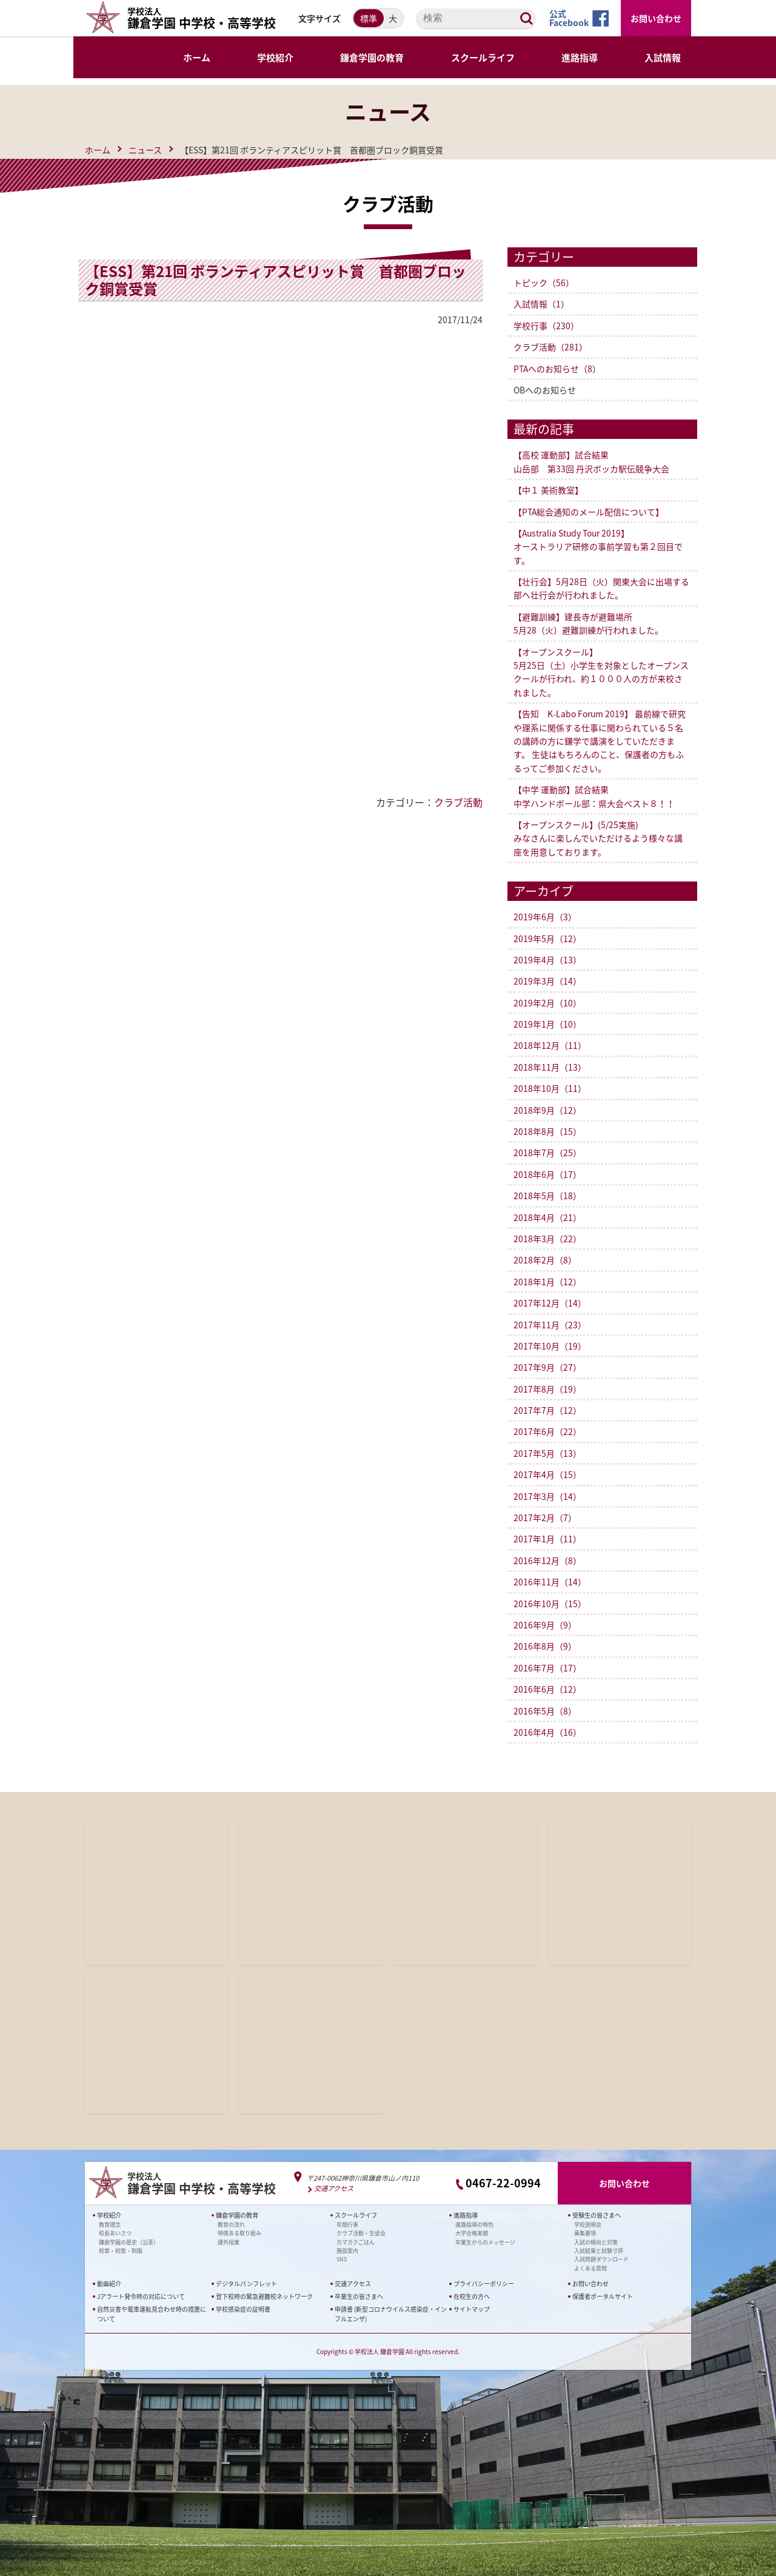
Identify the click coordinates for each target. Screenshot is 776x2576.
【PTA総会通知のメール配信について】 (588, 512)
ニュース (145, 150)
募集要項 (585, 2233)
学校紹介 (109, 2215)
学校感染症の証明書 (243, 2308)
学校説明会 (587, 2224)
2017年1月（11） (547, 1539)
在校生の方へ (471, 2296)
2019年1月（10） (547, 1024)
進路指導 (465, 2215)
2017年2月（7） (545, 1517)
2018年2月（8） (545, 1260)
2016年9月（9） (545, 1625)
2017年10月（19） (549, 1346)
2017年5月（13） (547, 1453)
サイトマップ (471, 2308)
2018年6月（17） (547, 1174)
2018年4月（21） (547, 1217)
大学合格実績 (471, 2233)
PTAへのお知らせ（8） (557, 369)
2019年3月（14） (547, 981)
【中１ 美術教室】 (548, 490)
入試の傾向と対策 (596, 2242)
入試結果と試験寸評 (598, 2251)
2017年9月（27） (547, 1367)
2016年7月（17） (547, 1668)
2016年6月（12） (547, 1689)
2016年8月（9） (545, 1646)
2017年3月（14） (547, 1496)
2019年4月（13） (547, 960)
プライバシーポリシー (483, 2283)
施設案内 (347, 2251)
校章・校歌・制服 (120, 2251)
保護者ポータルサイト (602, 2296)
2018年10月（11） (549, 1088)
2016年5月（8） (545, 1711)
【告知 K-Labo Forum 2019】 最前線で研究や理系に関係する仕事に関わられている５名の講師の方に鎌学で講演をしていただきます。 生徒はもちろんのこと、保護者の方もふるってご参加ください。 (599, 741)
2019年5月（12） (547, 938)
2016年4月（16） (547, 1732)
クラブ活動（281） (550, 347)
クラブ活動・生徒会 (361, 2233)
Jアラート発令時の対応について (141, 2296)
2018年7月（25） (547, 1152)
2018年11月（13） (549, 1067)
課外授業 (228, 2242)
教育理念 (110, 2224)
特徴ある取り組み (239, 2233)
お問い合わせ (655, 18)
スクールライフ (356, 2215)
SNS (341, 2259)
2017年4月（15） (547, 1474)
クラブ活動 (458, 802)
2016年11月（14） (549, 1582)
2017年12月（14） (549, 1303)
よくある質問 (590, 2268)
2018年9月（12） (547, 1110)
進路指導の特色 (474, 2224)
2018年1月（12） (547, 1282)
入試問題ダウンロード (601, 2259)
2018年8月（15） (547, 1131)
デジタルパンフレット (246, 2283)
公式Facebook (569, 17)
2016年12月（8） (547, 1560)
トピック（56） (543, 282)
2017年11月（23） (549, 1325)
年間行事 (347, 2224)
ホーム (97, 150)
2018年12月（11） (549, 1045)
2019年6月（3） (545, 917)
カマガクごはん (355, 2242)
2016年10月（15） (549, 1603)
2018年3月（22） (547, 1239)
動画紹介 (109, 2283)
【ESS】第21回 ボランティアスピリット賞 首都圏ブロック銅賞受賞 (275, 279)
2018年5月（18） (547, 1195)
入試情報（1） (541, 304)
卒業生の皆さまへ (359, 2296)
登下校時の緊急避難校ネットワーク (264, 2296)
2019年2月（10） (547, 1003)
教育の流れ (231, 2224)
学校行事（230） (546, 325)
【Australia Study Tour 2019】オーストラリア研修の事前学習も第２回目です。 (598, 546)
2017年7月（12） (547, 1410)
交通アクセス (333, 2188)
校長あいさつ (115, 2233)
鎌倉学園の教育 (237, 2215)
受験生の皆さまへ (596, 2215)
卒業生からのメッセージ (485, 2242)
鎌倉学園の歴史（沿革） (129, 2242)
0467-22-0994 (503, 2183)
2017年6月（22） (547, 1431)
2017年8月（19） (547, 1389)
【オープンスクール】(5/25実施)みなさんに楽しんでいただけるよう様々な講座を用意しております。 (598, 838)
